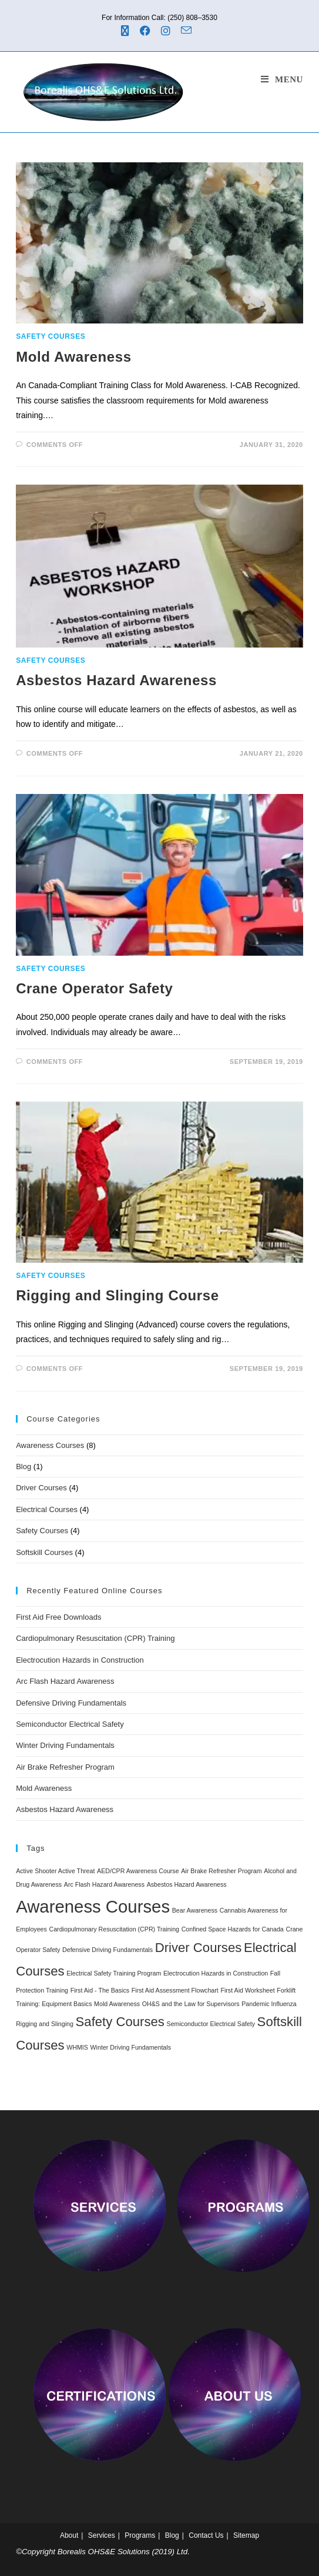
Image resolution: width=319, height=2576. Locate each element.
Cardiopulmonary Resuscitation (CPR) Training (95, 1638)
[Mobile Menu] (282, 79)
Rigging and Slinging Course (117, 1295)
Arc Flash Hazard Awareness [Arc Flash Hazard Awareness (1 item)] (104, 1884)
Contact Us (206, 2535)
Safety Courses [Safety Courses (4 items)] (120, 2021)
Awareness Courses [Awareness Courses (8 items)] (93, 1906)
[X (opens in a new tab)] (128, 31)
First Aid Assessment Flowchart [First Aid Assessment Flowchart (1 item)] (175, 1990)
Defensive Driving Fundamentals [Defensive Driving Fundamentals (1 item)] (107, 1949)
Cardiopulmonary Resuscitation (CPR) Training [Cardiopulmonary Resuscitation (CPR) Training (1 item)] (114, 1929)
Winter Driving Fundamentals (65, 1745)
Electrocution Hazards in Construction (80, 1660)
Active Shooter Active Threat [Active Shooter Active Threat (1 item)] (55, 1870)
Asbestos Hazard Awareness (116, 680)
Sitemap (246, 2535)
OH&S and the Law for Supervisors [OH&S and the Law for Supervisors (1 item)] (191, 2003)
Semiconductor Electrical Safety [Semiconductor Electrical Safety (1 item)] (211, 2023)
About (69, 2535)
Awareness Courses (50, 1445)
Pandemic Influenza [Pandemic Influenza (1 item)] (269, 2003)
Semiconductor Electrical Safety (70, 1724)
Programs (140, 2535)
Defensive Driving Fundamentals (71, 1703)
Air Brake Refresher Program (65, 1767)
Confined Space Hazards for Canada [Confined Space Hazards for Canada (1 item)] (233, 1929)
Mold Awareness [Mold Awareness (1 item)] (117, 2003)
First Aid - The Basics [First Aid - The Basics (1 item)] (99, 1990)
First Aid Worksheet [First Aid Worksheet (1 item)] (247, 1990)
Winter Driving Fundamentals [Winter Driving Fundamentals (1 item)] (130, 2047)
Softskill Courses (44, 1552)
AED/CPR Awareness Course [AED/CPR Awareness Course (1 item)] (138, 1870)
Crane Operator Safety (94, 988)
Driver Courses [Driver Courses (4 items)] (198, 1947)
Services (101, 2535)
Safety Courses (50, 336)
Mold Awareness (73, 357)
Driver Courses (41, 1487)
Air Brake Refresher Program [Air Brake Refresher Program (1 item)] (221, 1870)
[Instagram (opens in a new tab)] (167, 30)
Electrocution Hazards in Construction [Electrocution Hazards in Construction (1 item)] (215, 1973)
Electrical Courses (47, 1509)
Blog (23, 1466)
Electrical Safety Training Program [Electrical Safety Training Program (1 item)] (113, 1973)
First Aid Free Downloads (58, 1617)
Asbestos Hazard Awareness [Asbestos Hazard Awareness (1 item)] (187, 1884)
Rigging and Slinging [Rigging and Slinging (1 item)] (44, 2023)
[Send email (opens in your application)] (188, 30)
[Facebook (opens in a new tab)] (146, 30)
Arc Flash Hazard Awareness (65, 1681)
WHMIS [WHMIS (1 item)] (77, 2047)
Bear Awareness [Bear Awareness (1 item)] (194, 1910)
